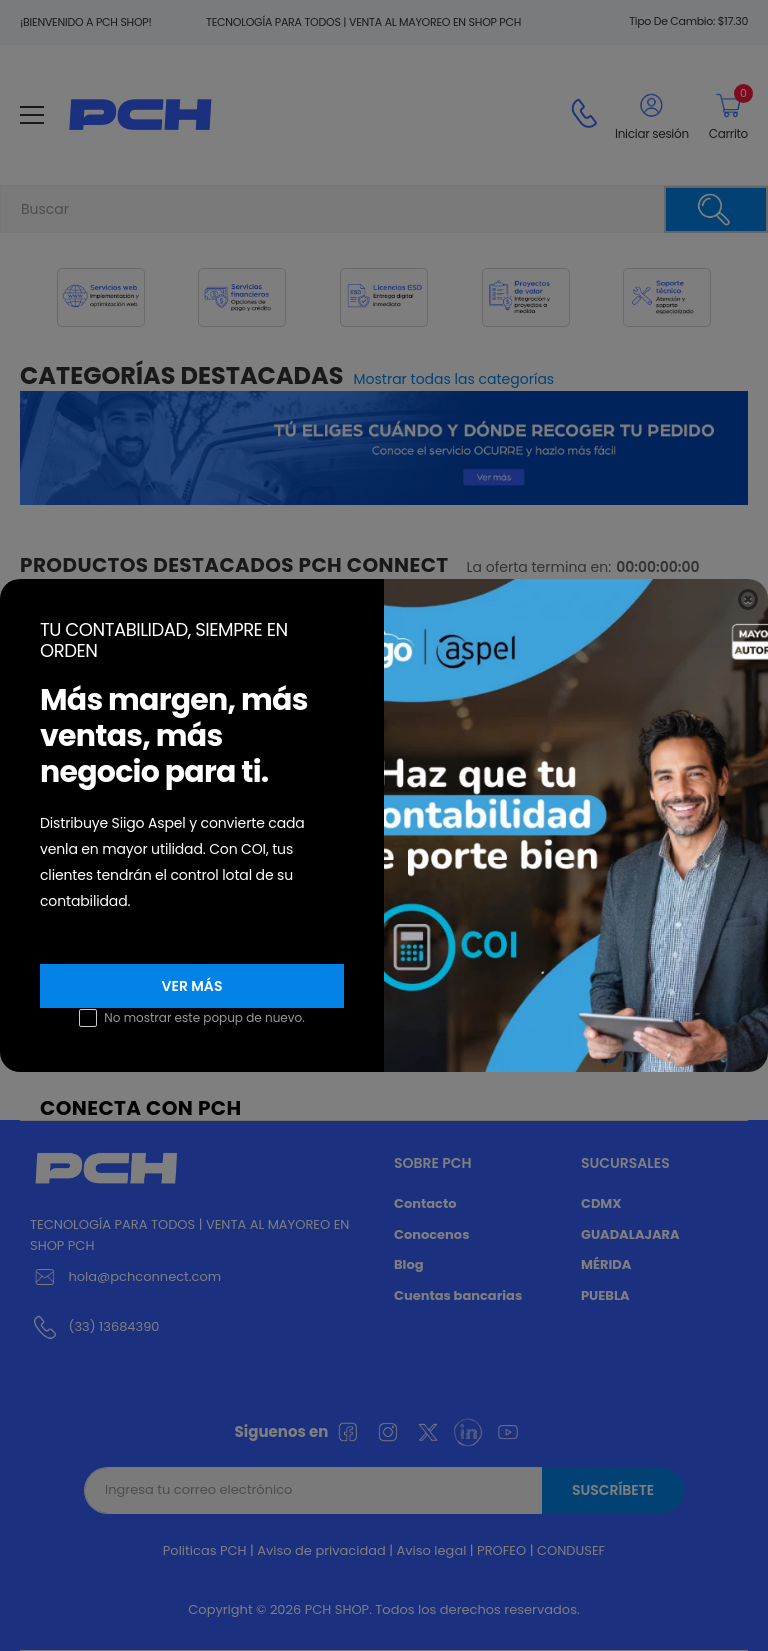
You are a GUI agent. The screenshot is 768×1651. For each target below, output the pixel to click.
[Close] (748, 599)
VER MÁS (192, 986)
